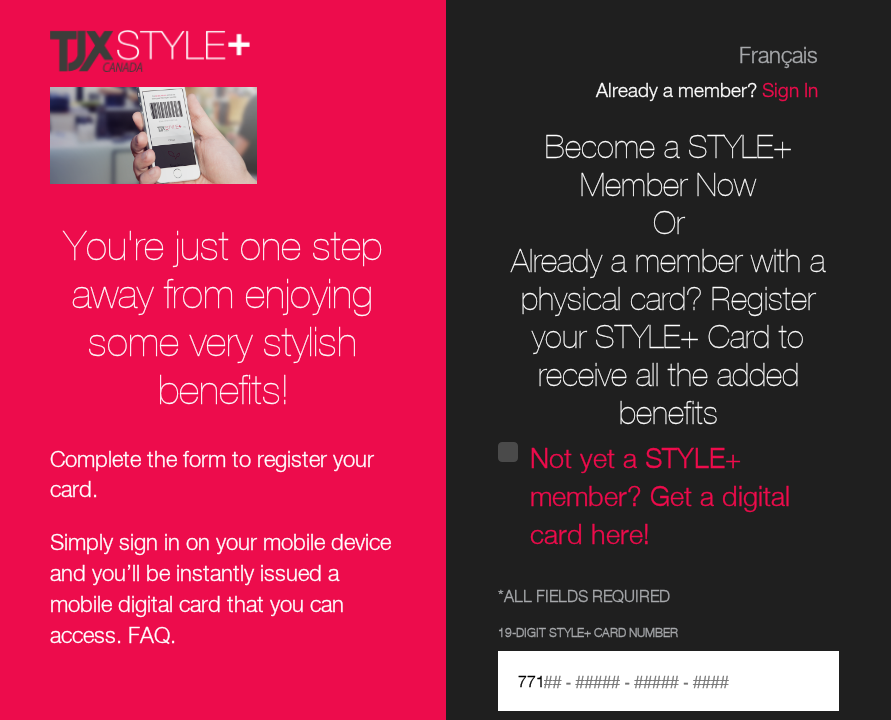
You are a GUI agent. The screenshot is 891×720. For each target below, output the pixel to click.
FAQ (149, 637)
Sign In (790, 91)
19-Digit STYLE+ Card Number (588, 634)
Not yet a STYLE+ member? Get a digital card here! (660, 498)
